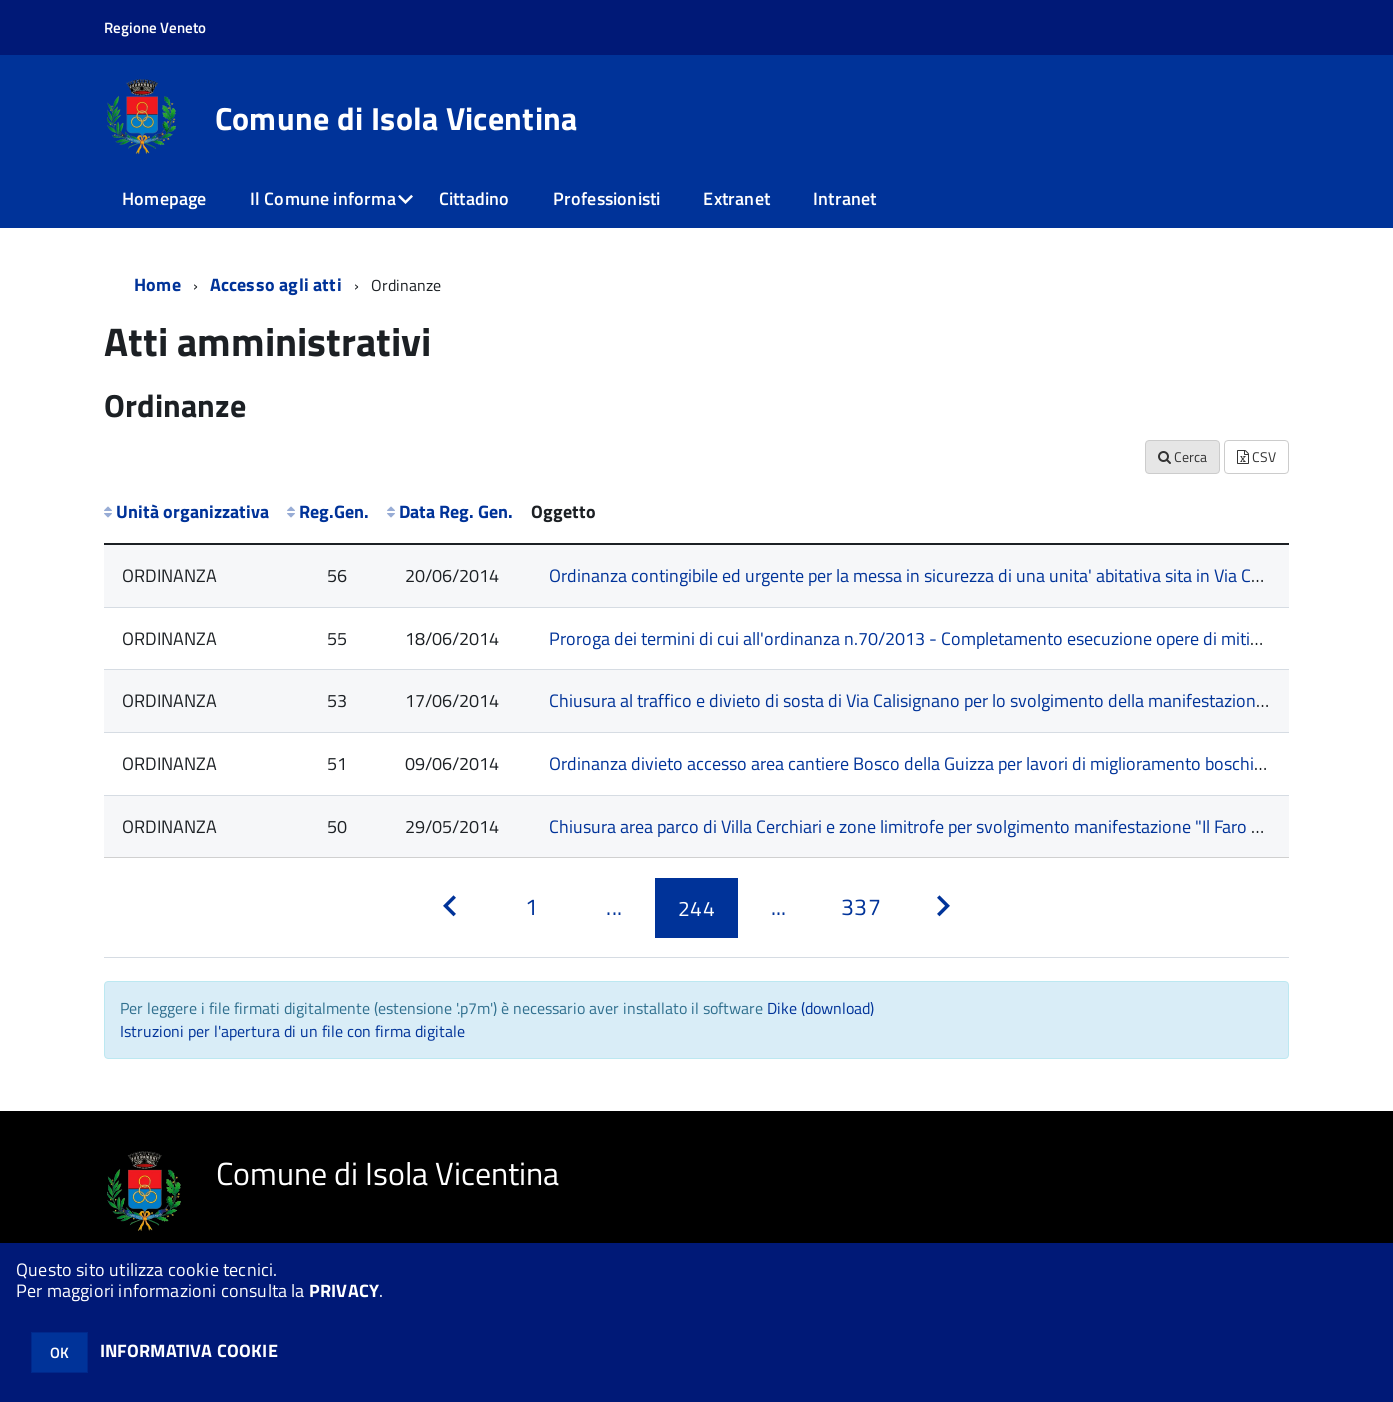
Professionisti (607, 198)
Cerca (1182, 456)
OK (59, 1352)
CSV (1256, 456)
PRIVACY (344, 1290)
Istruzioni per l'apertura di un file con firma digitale (292, 1031)
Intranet (844, 198)
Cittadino (474, 198)
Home (157, 284)
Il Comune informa (323, 198)
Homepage (164, 198)
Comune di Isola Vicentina (396, 118)
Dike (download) (820, 1008)
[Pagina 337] (861, 907)
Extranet (736, 198)
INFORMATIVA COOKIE (189, 1350)
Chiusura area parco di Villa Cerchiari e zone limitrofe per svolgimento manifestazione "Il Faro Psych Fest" (944, 826)
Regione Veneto (155, 27)
